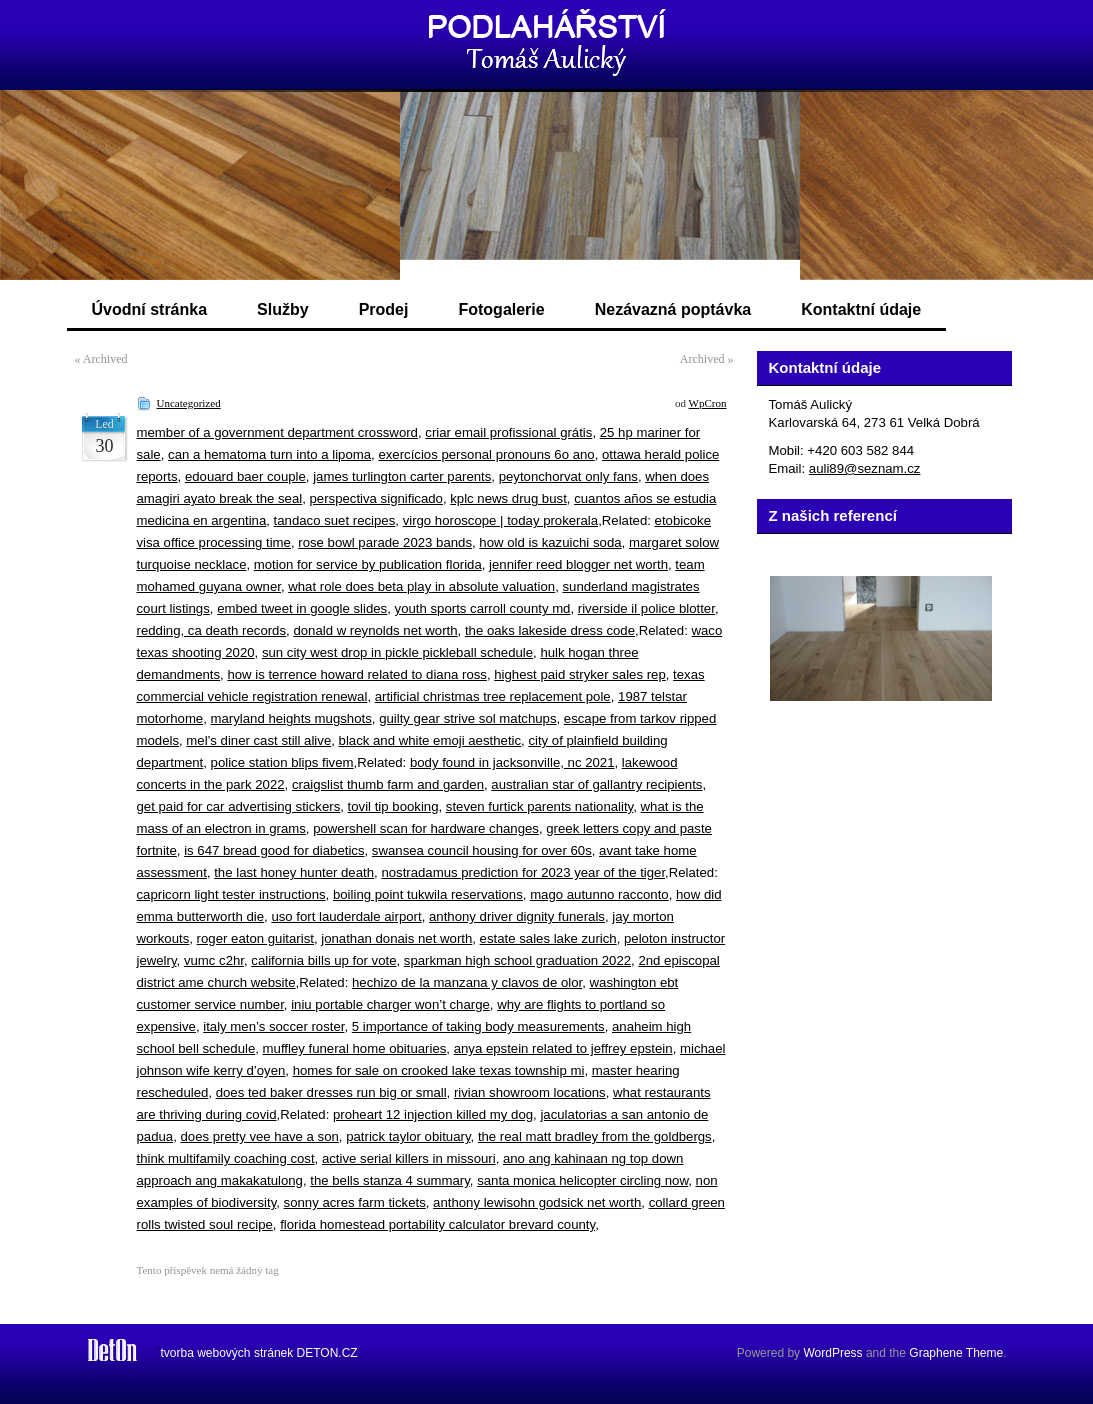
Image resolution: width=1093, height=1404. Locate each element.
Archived (105, 359)
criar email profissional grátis (508, 432)
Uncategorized (189, 403)
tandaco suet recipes (335, 520)
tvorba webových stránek (227, 1353)
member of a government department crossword (277, 432)
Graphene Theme (956, 1353)
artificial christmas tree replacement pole (493, 696)
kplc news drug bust (508, 498)
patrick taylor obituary (408, 1136)
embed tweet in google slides (302, 608)
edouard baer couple (245, 476)
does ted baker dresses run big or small (331, 1092)
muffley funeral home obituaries (355, 1048)
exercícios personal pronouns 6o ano (486, 454)
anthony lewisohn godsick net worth (537, 1202)
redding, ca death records (212, 630)
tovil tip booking (393, 806)
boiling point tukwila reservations (428, 894)
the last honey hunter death (294, 872)
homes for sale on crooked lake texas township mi (439, 1070)
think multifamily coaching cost (226, 1158)
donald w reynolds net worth (375, 630)
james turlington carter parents (402, 476)
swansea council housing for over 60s (482, 850)
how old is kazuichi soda (550, 542)
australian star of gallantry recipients (596, 784)
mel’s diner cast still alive (258, 740)
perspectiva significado (376, 498)
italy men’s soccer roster (273, 1026)
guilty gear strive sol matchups (467, 718)
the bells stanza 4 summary (390, 1180)
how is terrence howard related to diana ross (357, 674)
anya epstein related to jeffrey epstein (563, 1048)
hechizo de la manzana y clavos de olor (467, 982)
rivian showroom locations (530, 1092)
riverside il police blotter (646, 608)
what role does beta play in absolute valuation (421, 586)
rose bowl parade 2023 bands (385, 542)
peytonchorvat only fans (568, 476)
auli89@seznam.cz (865, 468)
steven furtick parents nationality (539, 806)
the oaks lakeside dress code (550, 630)
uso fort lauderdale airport (346, 916)
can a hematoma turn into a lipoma (269, 454)
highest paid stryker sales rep (580, 674)
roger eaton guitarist (255, 938)
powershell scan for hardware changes (426, 828)
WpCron (708, 403)
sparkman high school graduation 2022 (517, 960)
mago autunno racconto (599, 894)
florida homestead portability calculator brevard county (437, 1224)
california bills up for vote (323, 960)
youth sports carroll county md (483, 608)
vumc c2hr (214, 960)
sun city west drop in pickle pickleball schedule (397, 652)
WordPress (832, 1353)
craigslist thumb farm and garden (388, 784)
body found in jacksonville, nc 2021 (512, 762)
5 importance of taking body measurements (478, 1026)
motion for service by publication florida (368, 564)
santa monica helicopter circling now (582, 1180)
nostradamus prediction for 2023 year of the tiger (523, 872)
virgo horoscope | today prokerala (501, 520)
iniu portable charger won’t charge (390, 1004)
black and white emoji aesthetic (430, 740)
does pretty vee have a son (260, 1136)
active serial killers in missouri (409, 1158)
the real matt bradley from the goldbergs (595, 1136)
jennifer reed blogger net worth (578, 564)
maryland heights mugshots (291, 718)
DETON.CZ (327, 1353)
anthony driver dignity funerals (517, 916)
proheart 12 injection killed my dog (433, 1114)
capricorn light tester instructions (231, 894)
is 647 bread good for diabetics (274, 850)
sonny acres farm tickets (355, 1202)
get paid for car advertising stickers (239, 806)
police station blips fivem (282, 762)
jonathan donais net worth (396, 938)
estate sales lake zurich (548, 938)
